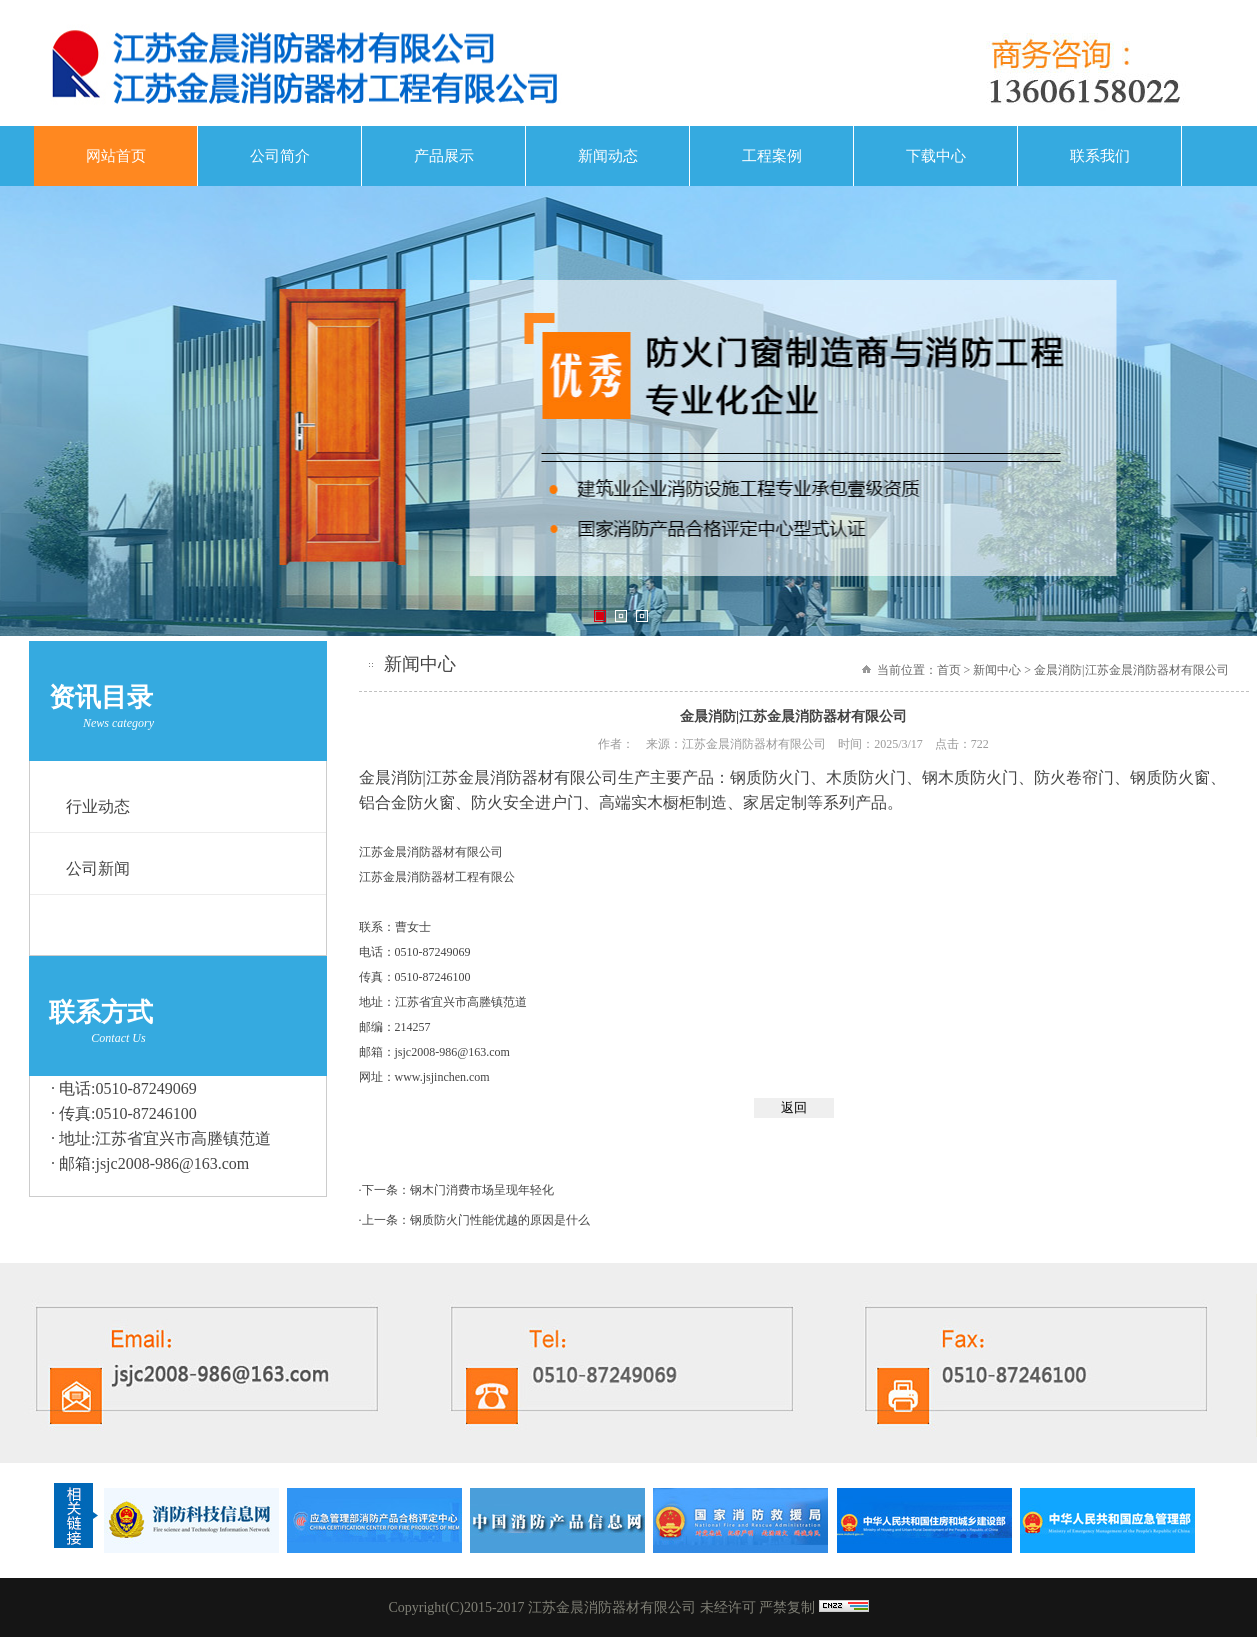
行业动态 (98, 806)
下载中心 (936, 156)
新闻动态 (608, 156)
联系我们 (1100, 156)
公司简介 (280, 156)
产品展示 (444, 156)
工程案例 (772, 156)
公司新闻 (98, 868)
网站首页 (116, 156)
